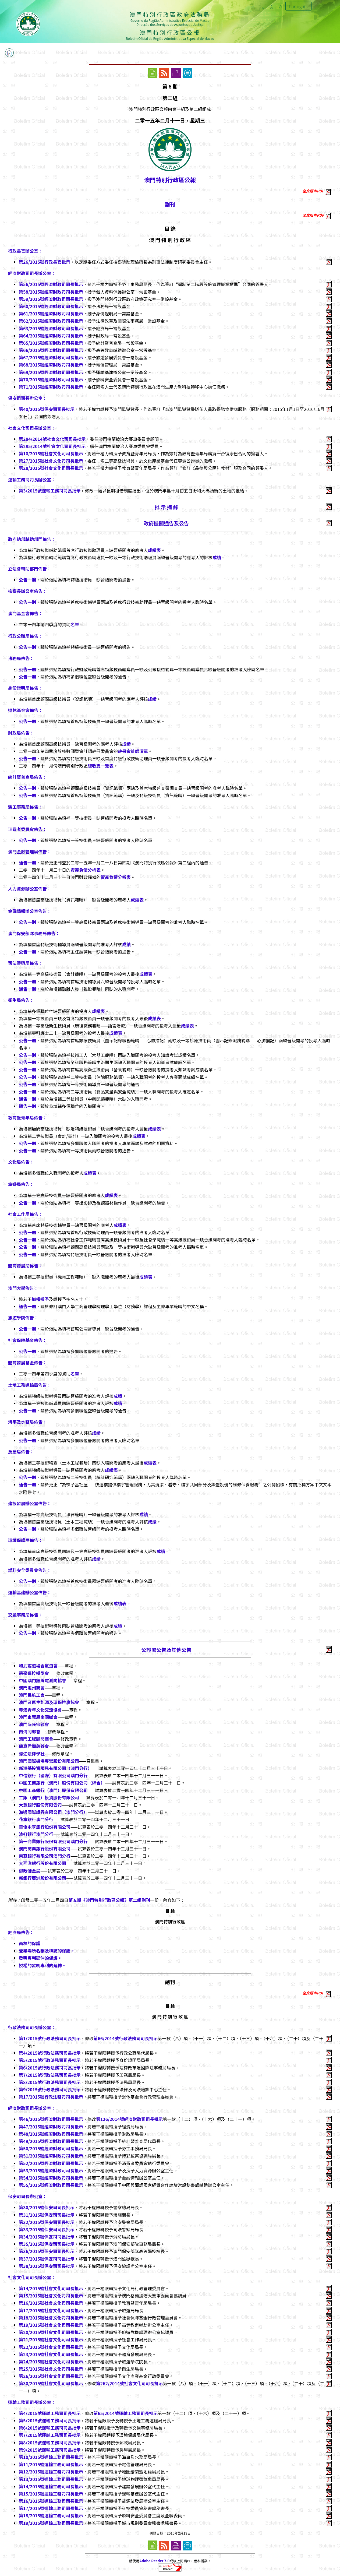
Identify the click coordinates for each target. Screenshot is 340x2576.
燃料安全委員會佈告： (29, 1570)
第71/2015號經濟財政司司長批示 (51, 386)
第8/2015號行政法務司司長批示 (49, 2082)
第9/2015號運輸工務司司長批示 (49, 2450)
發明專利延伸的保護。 (40, 1958)
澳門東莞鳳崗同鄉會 (38, 1717)
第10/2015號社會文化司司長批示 (51, 453)
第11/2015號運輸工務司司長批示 (51, 2464)
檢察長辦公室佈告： (27, 591)
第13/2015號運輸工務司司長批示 (51, 2479)
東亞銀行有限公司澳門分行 (44, 1856)
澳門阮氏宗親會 (34, 1724)
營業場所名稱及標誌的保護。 (47, 1950)
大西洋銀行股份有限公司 (42, 1863)
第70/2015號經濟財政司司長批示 (51, 379)
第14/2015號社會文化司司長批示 (51, 2288)
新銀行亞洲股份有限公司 (42, 1878)
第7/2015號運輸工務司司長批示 (49, 2435)
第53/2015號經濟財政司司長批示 (51, 2170)
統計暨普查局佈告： (27, 777)
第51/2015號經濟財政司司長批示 (51, 2155)
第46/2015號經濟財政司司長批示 (51, 2119)
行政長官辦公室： (25, 251)
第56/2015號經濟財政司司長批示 (51, 284)
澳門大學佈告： (23, 1288)
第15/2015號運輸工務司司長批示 (51, 2493)
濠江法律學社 (32, 1753)
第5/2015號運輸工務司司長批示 (49, 2420)
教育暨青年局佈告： (27, 1117)
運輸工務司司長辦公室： (31, 479)
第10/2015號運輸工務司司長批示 (51, 2457)
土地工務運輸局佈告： (29, 1385)
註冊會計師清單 (133, 751)
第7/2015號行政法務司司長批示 (49, 2075)
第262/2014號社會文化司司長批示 (129, 2383)
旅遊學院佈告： (23, 1317)
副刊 (170, 204)
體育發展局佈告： (25, 1265)
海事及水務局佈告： (27, 1422)
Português (298, 6)
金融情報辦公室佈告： (29, 911)
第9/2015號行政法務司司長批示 (49, 2089)
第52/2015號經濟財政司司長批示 (51, 2163)
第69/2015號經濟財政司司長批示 (51, 372)
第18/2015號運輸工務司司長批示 (51, 2515)
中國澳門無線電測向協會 (42, 1680)
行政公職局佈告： (25, 636)
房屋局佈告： (21, 1451)
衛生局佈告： (21, 1000)
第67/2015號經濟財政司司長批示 (51, 357)
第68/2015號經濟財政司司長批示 (51, 364)
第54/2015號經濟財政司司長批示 (51, 2177)
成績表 (154, 550)
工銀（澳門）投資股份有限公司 (49, 1797)
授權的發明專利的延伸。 (42, 1965)
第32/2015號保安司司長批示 (47, 2222)
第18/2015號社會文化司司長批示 (51, 2317)
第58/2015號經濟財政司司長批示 (51, 291)
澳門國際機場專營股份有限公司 (49, 1761)
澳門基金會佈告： (25, 613)
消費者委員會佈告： (27, 829)
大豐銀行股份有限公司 (40, 1804)
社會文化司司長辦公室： (31, 428)
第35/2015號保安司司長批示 (47, 2244)
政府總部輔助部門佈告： (31, 539)
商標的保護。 (32, 1943)
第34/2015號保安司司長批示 (47, 2236)
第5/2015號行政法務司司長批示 (49, 2060)
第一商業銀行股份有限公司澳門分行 (53, 1841)
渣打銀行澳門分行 (36, 1834)
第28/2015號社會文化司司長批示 (51, 468)
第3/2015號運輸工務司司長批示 (49, 490)
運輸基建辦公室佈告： (29, 1592)
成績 (216, 557)
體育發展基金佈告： (27, 1362)
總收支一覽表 (101, 765)
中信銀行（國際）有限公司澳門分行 (53, 1775)
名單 (74, 624)
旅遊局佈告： (21, 1184)
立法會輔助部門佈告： (29, 568)
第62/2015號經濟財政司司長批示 (51, 321)
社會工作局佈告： (25, 1214)
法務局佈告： (21, 658)
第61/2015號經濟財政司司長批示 (51, 313)
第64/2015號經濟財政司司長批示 (51, 335)
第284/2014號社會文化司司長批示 (52, 439)
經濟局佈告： (21, 1932)
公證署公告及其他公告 (166, 1649)
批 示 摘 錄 (166, 507)
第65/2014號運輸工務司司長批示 (125, 2413)
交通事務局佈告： (25, 1614)
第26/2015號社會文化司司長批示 (51, 2376)
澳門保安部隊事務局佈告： (34, 933)
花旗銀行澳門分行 (36, 1819)
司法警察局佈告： (25, 963)
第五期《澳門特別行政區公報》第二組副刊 (109, 1900)
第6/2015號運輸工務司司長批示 (49, 2427)
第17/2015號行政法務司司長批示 (51, 2096)
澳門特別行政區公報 (170, 179)
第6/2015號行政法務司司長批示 (49, 2067)
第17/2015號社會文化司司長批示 (51, 2310)
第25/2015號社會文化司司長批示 (51, 2369)
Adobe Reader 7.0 (154, 2560)
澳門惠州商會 (32, 1687)
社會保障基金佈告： (27, 1340)
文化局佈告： (21, 1162)
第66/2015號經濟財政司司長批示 (51, 350)
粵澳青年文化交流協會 (40, 1709)
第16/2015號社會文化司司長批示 (51, 2303)
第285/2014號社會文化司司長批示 (52, 446)
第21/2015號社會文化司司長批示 (51, 2339)
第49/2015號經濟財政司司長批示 (51, 2141)
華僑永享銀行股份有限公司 (44, 1827)
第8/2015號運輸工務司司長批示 (49, 2442)
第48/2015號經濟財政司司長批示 (51, 2134)
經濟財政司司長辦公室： (31, 273)
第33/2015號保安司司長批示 (47, 2229)
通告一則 (27, 862)
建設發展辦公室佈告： (29, 1503)
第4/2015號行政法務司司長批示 (49, 2053)
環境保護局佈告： (25, 1540)
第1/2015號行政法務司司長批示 (49, 2038)
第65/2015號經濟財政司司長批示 (51, 343)
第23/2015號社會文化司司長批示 (51, 2354)
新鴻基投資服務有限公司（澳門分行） (55, 1768)
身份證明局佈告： (25, 688)
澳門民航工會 (32, 1695)
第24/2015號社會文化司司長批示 (51, 2361)
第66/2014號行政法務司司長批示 (125, 2038)
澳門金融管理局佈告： (29, 851)
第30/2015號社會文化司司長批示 (51, 2383)
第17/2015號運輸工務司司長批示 (51, 2508)
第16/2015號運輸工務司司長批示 (51, 2501)
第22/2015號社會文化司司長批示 (51, 2347)
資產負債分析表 (85, 870)
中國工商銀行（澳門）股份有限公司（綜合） (62, 1782)
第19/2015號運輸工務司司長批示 (51, 2523)
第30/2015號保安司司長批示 (47, 2207)
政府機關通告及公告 (166, 523)
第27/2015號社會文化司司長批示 (51, 461)
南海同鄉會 (29, 1731)
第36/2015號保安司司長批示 (47, 2251)
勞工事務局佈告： (25, 807)
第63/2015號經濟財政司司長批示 (51, 328)
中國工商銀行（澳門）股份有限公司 (53, 1790)
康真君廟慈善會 (34, 1746)
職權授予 (40, 1299)
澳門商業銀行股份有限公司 (44, 1848)
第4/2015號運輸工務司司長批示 (49, 2413)
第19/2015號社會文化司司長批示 (51, 2325)
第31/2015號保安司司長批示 (47, 2215)
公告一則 (27, 579)
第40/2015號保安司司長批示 (47, 409)
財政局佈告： (21, 733)
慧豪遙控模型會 (34, 1673)
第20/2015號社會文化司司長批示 (51, 2332)
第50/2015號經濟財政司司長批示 (51, 2148)
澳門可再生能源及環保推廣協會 (49, 1702)
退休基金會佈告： (25, 710)
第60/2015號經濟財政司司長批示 (51, 306)
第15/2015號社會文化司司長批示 (51, 2295)
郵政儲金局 (29, 1870)
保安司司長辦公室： (27, 398)
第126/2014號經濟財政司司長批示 (129, 2119)
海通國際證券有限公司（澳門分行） (53, 1812)
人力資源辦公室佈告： (29, 888)
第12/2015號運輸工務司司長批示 (51, 2471)
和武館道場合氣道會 (38, 1665)
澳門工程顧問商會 (36, 1739)
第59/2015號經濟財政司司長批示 (51, 299)
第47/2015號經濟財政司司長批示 (51, 2126)
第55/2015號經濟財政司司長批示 (51, 2185)
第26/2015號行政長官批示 (44, 262)
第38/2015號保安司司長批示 (47, 2266)
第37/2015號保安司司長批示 (47, 2258)
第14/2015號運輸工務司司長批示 (51, 2486)
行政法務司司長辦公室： (31, 2027)
